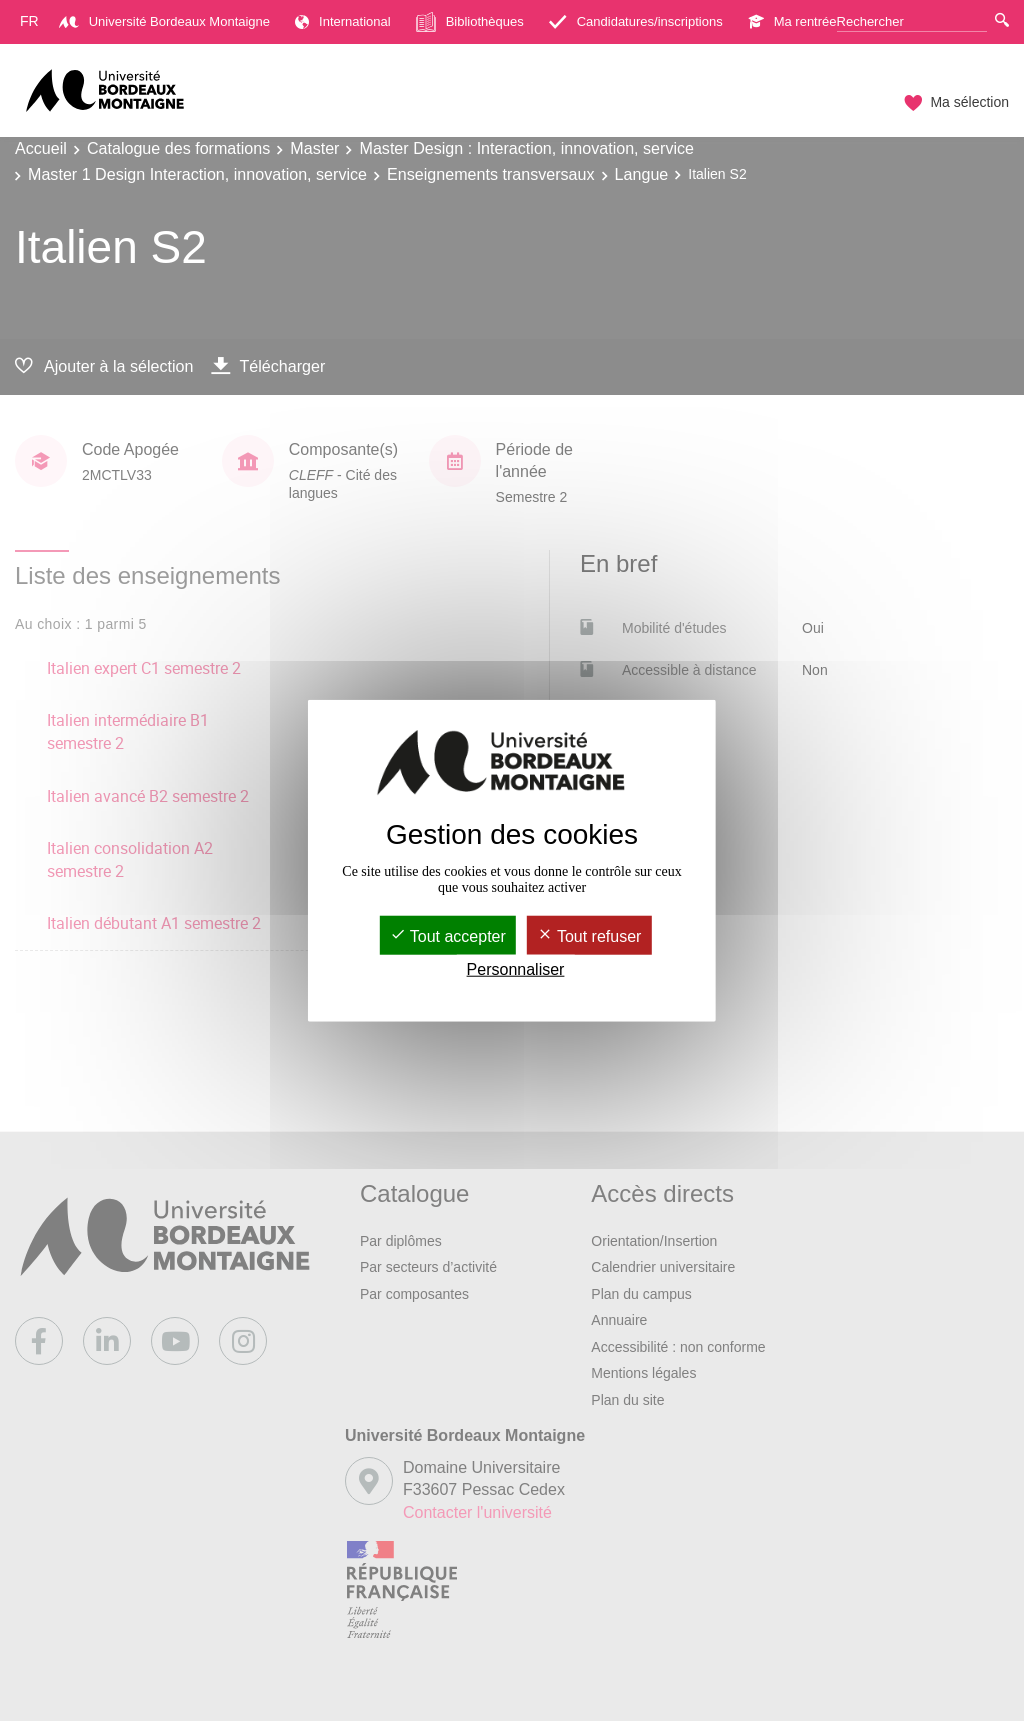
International (343, 21)
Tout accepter (448, 935)
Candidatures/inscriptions (636, 21)
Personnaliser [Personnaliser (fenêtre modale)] (516, 969)
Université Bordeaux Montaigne (164, 21)
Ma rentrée (792, 21)
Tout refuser (589, 935)
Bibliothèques (470, 22)
